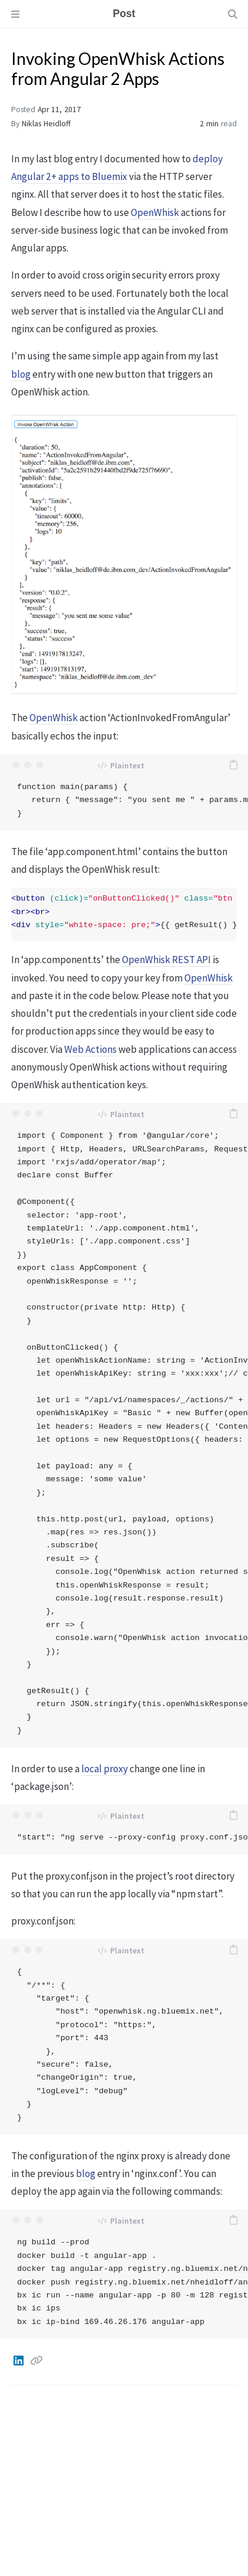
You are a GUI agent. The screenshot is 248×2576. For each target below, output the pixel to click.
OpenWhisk (155, 212)
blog (21, 374)
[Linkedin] (19, 2361)
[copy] (233, 764)
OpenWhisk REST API (166, 959)
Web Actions (90, 1049)
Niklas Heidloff (46, 124)
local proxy (104, 1768)
